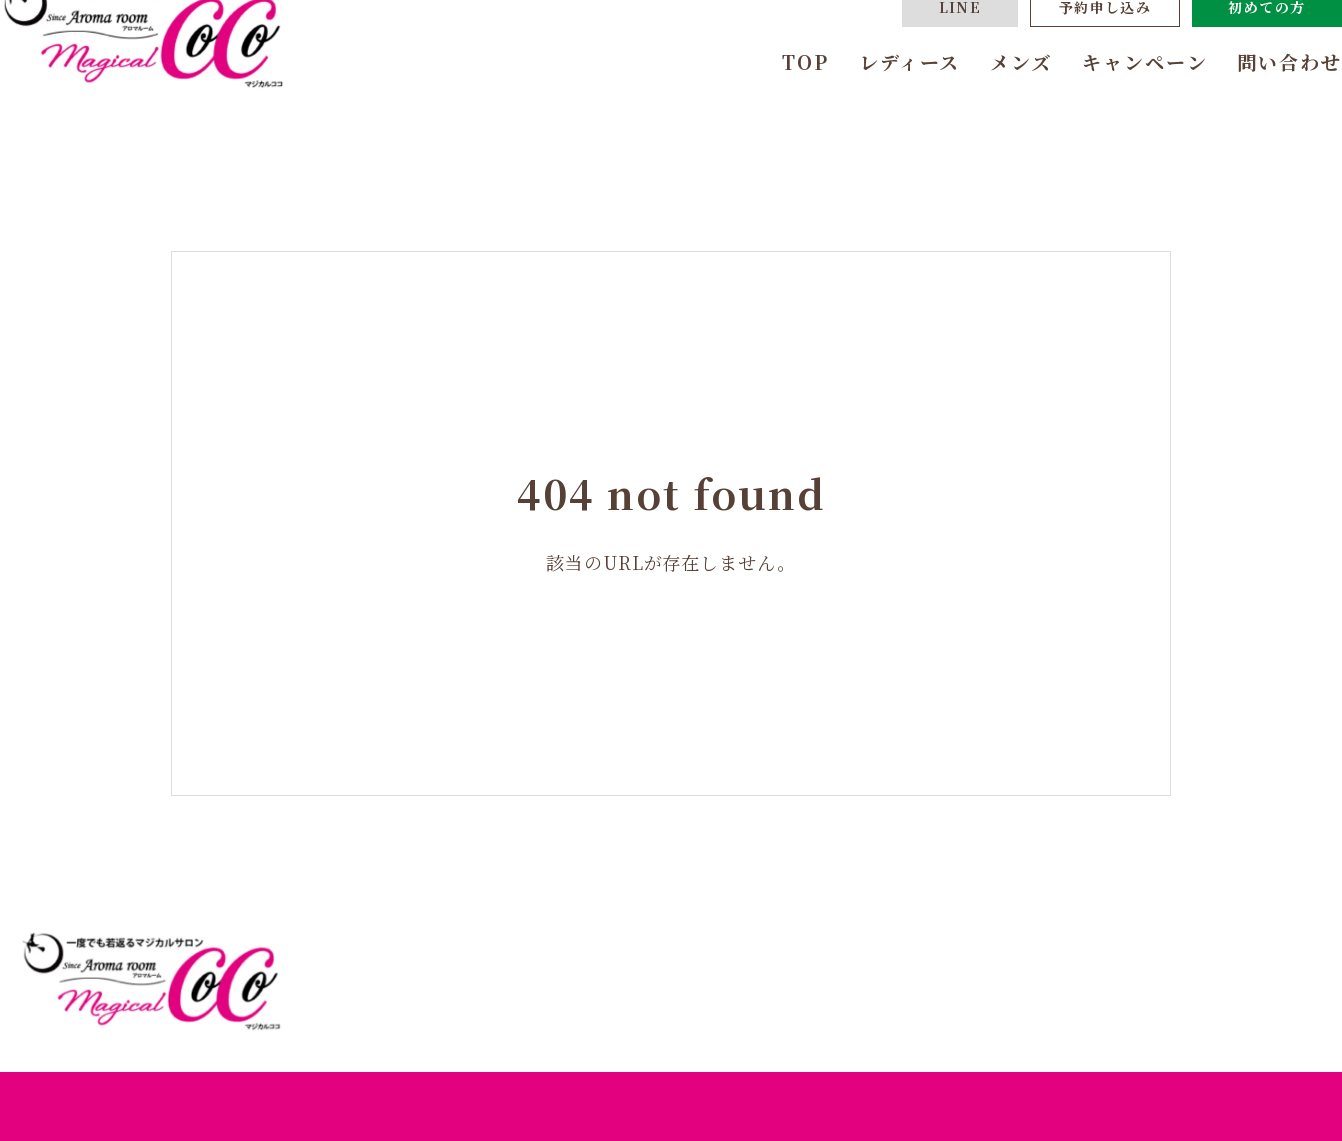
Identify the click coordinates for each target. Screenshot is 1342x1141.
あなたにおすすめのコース (865, 1002)
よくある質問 (1194, 1002)
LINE (920, 55)
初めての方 (1227, 55)
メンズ (981, 109)
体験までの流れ (1056, 1002)
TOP (765, 109)
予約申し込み (1065, 55)
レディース (870, 109)
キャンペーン (1104, 109)
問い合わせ (1250, 109)
